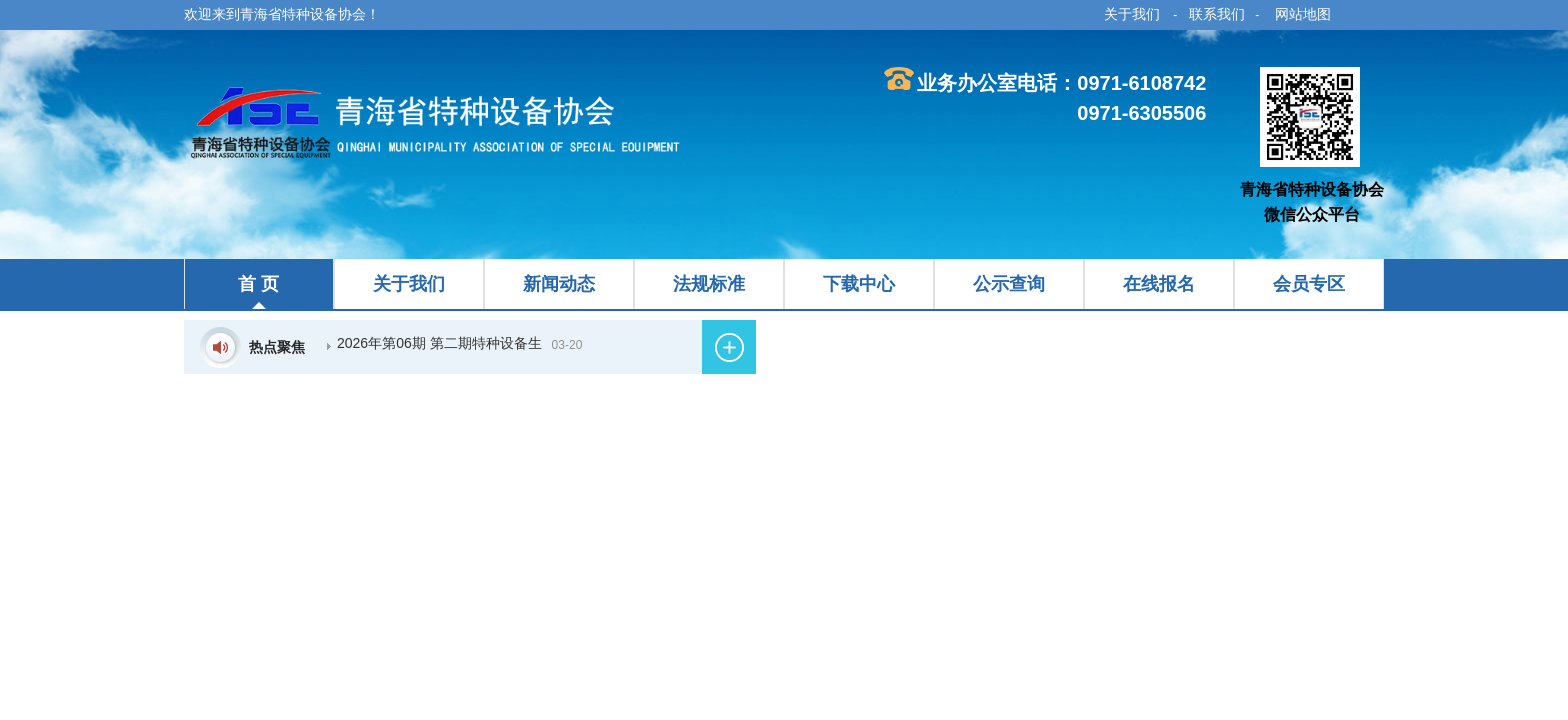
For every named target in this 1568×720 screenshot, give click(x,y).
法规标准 (709, 284)
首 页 (258, 284)
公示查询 (1009, 284)
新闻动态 (559, 284)
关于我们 (1132, 14)
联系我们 (1217, 14)
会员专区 (1309, 284)
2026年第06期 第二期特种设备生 (439, 343)
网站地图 (1303, 14)
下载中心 (859, 284)
